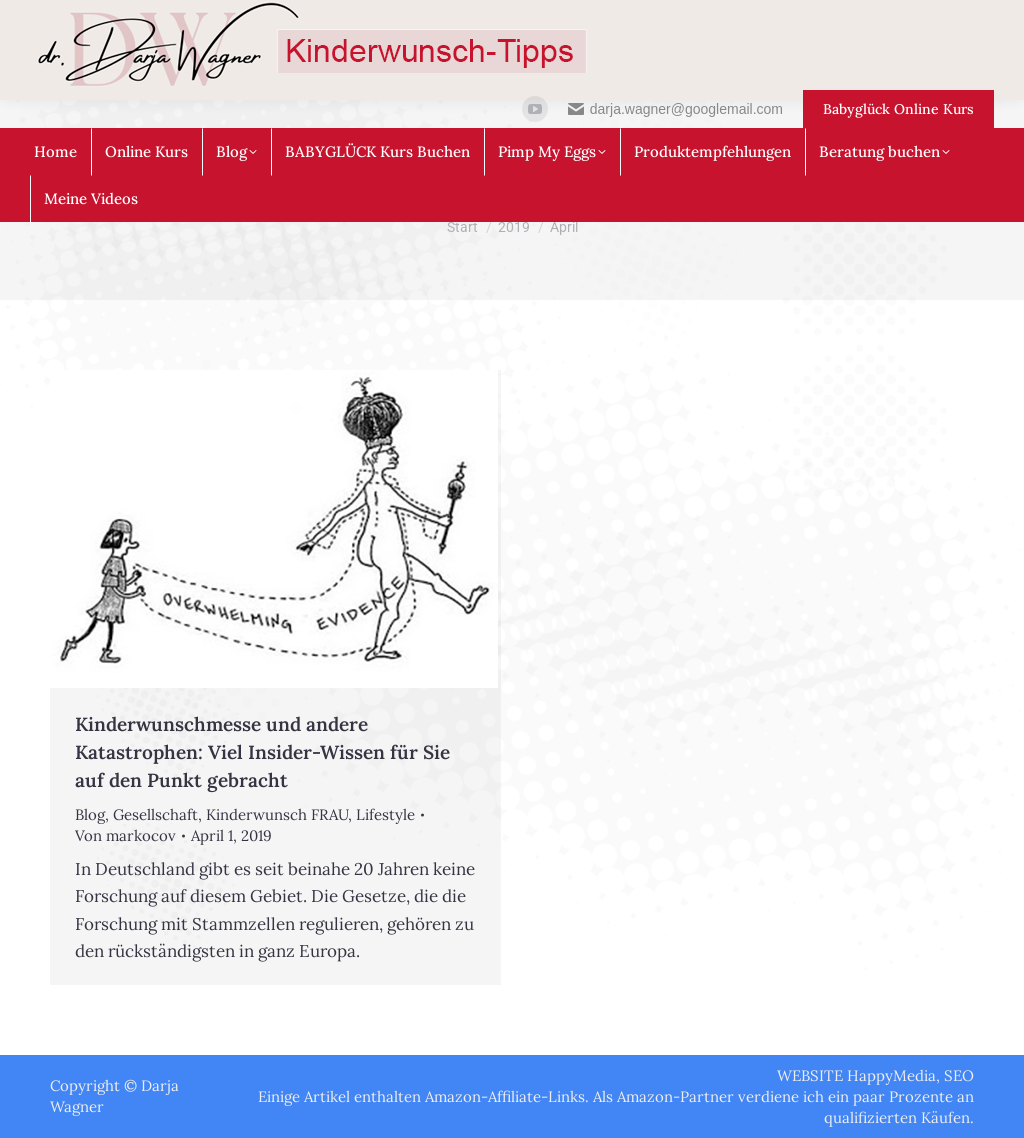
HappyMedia (891, 1075)
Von (125, 835)
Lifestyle (385, 814)
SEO (959, 1075)
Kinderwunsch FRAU (277, 814)
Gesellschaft (155, 814)
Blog (90, 814)
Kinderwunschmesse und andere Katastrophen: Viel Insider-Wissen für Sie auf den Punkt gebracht (262, 752)
